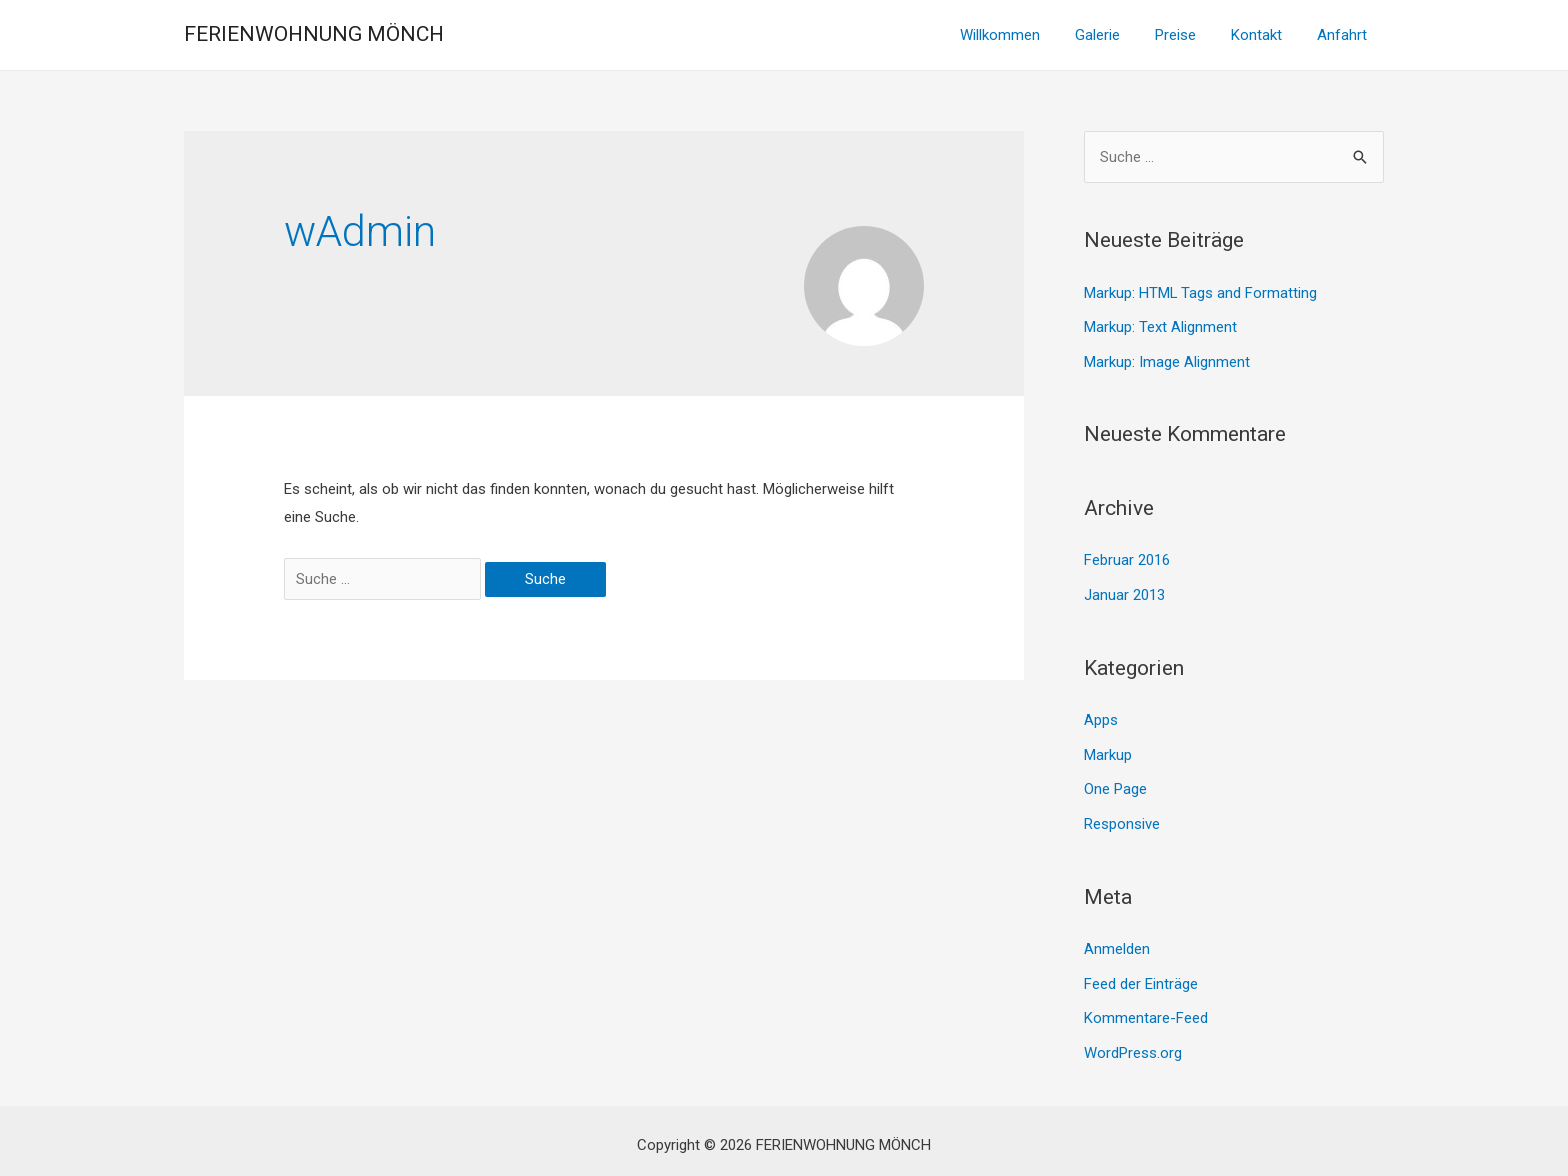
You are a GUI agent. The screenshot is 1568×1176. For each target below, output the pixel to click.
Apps (1101, 716)
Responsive (1122, 818)
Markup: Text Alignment (1160, 326)
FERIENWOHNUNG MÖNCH (314, 34)
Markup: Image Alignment (1167, 360)
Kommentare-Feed (1146, 1010)
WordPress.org (1133, 1043)
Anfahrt (1344, 35)
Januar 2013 (1124, 592)
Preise (1187, 35)
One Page (1115, 784)
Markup (1108, 750)
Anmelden (1117, 942)
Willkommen (1022, 35)
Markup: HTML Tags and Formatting (1201, 293)
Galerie (1114, 35)
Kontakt (1263, 35)
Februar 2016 (1127, 558)
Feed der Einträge (1141, 976)
